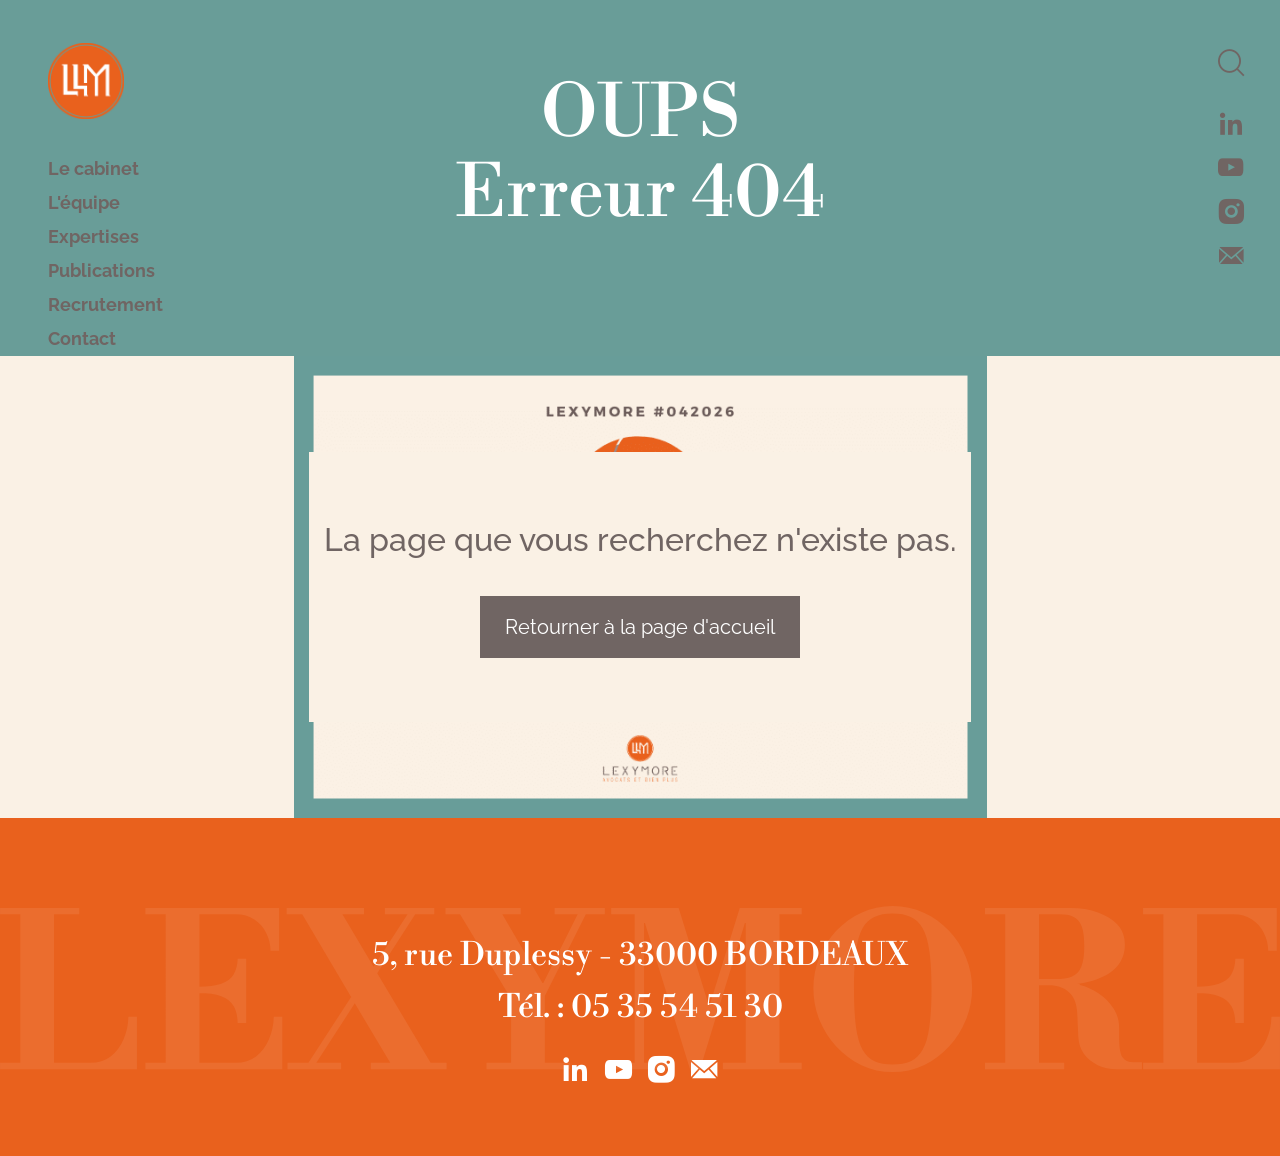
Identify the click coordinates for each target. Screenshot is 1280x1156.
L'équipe (84, 203)
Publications (101, 271)
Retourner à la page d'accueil (640, 627)
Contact (82, 339)
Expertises (93, 237)
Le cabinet (93, 169)
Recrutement (105, 305)
